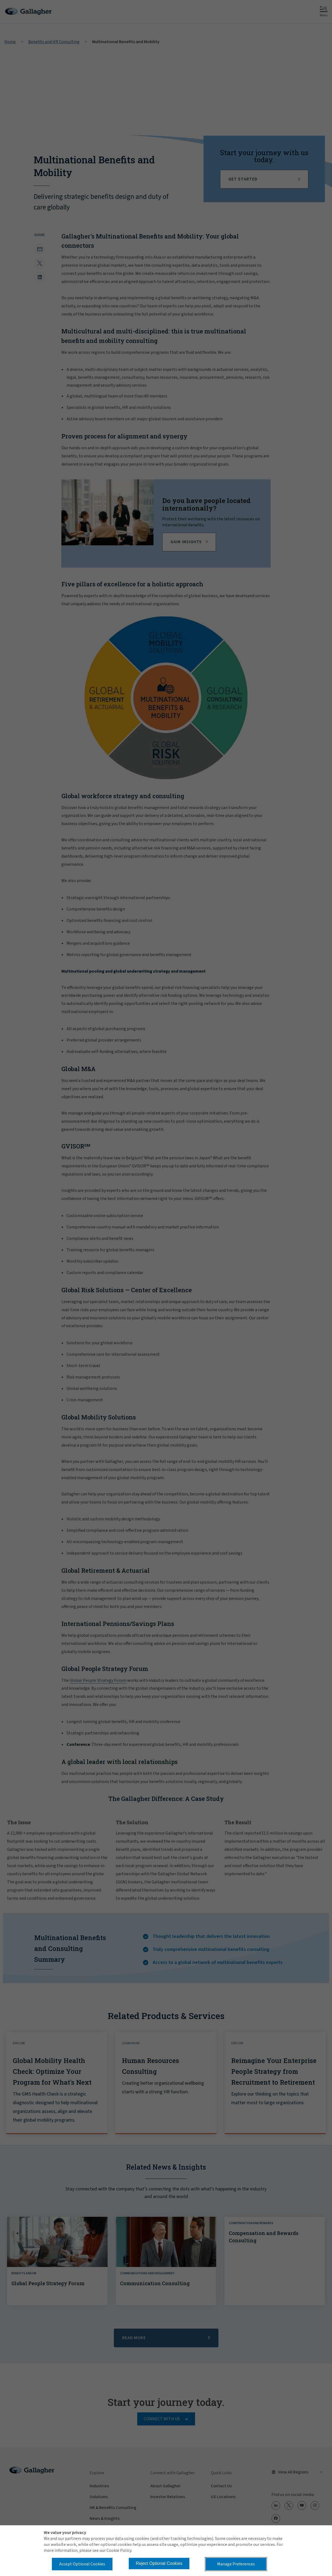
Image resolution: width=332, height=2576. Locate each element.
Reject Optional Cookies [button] (159, 2563)
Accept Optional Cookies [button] (82, 2564)
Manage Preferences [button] (236, 2564)
